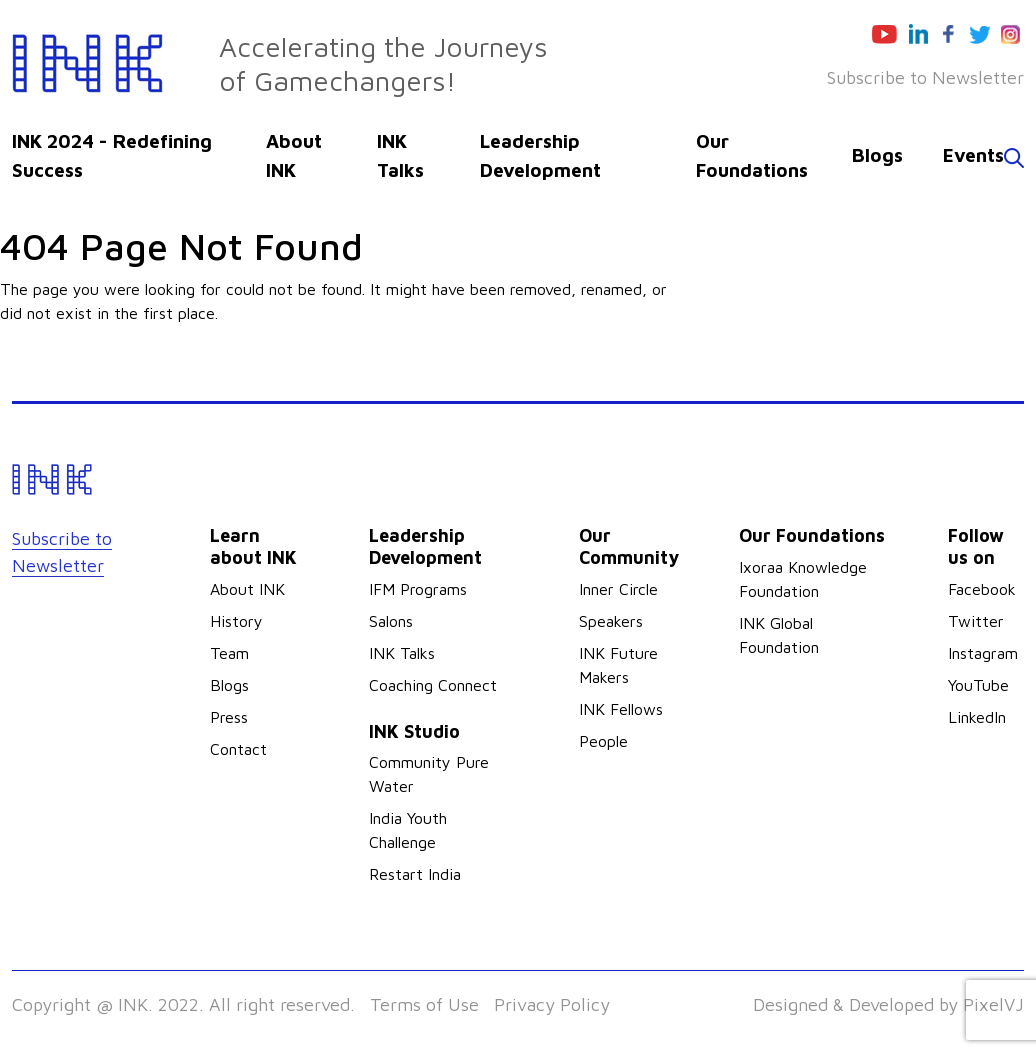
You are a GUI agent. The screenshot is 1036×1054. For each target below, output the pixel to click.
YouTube (978, 685)
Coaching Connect (433, 685)
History (236, 621)
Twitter (976, 621)
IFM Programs (418, 589)
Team (229, 653)
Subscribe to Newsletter (925, 77)
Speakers (611, 621)
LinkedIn (977, 717)
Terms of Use (424, 1004)
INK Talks (402, 653)
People (603, 741)
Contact (238, 749)
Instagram (983, 653)
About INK (247, 589)
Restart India (415, 874)
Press (229, 717)
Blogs (877, 155)
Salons (391, 621)
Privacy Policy (552, 1004)
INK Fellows (621, 709)
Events (973, 155)
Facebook (982, 589)
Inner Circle (618, 589)
